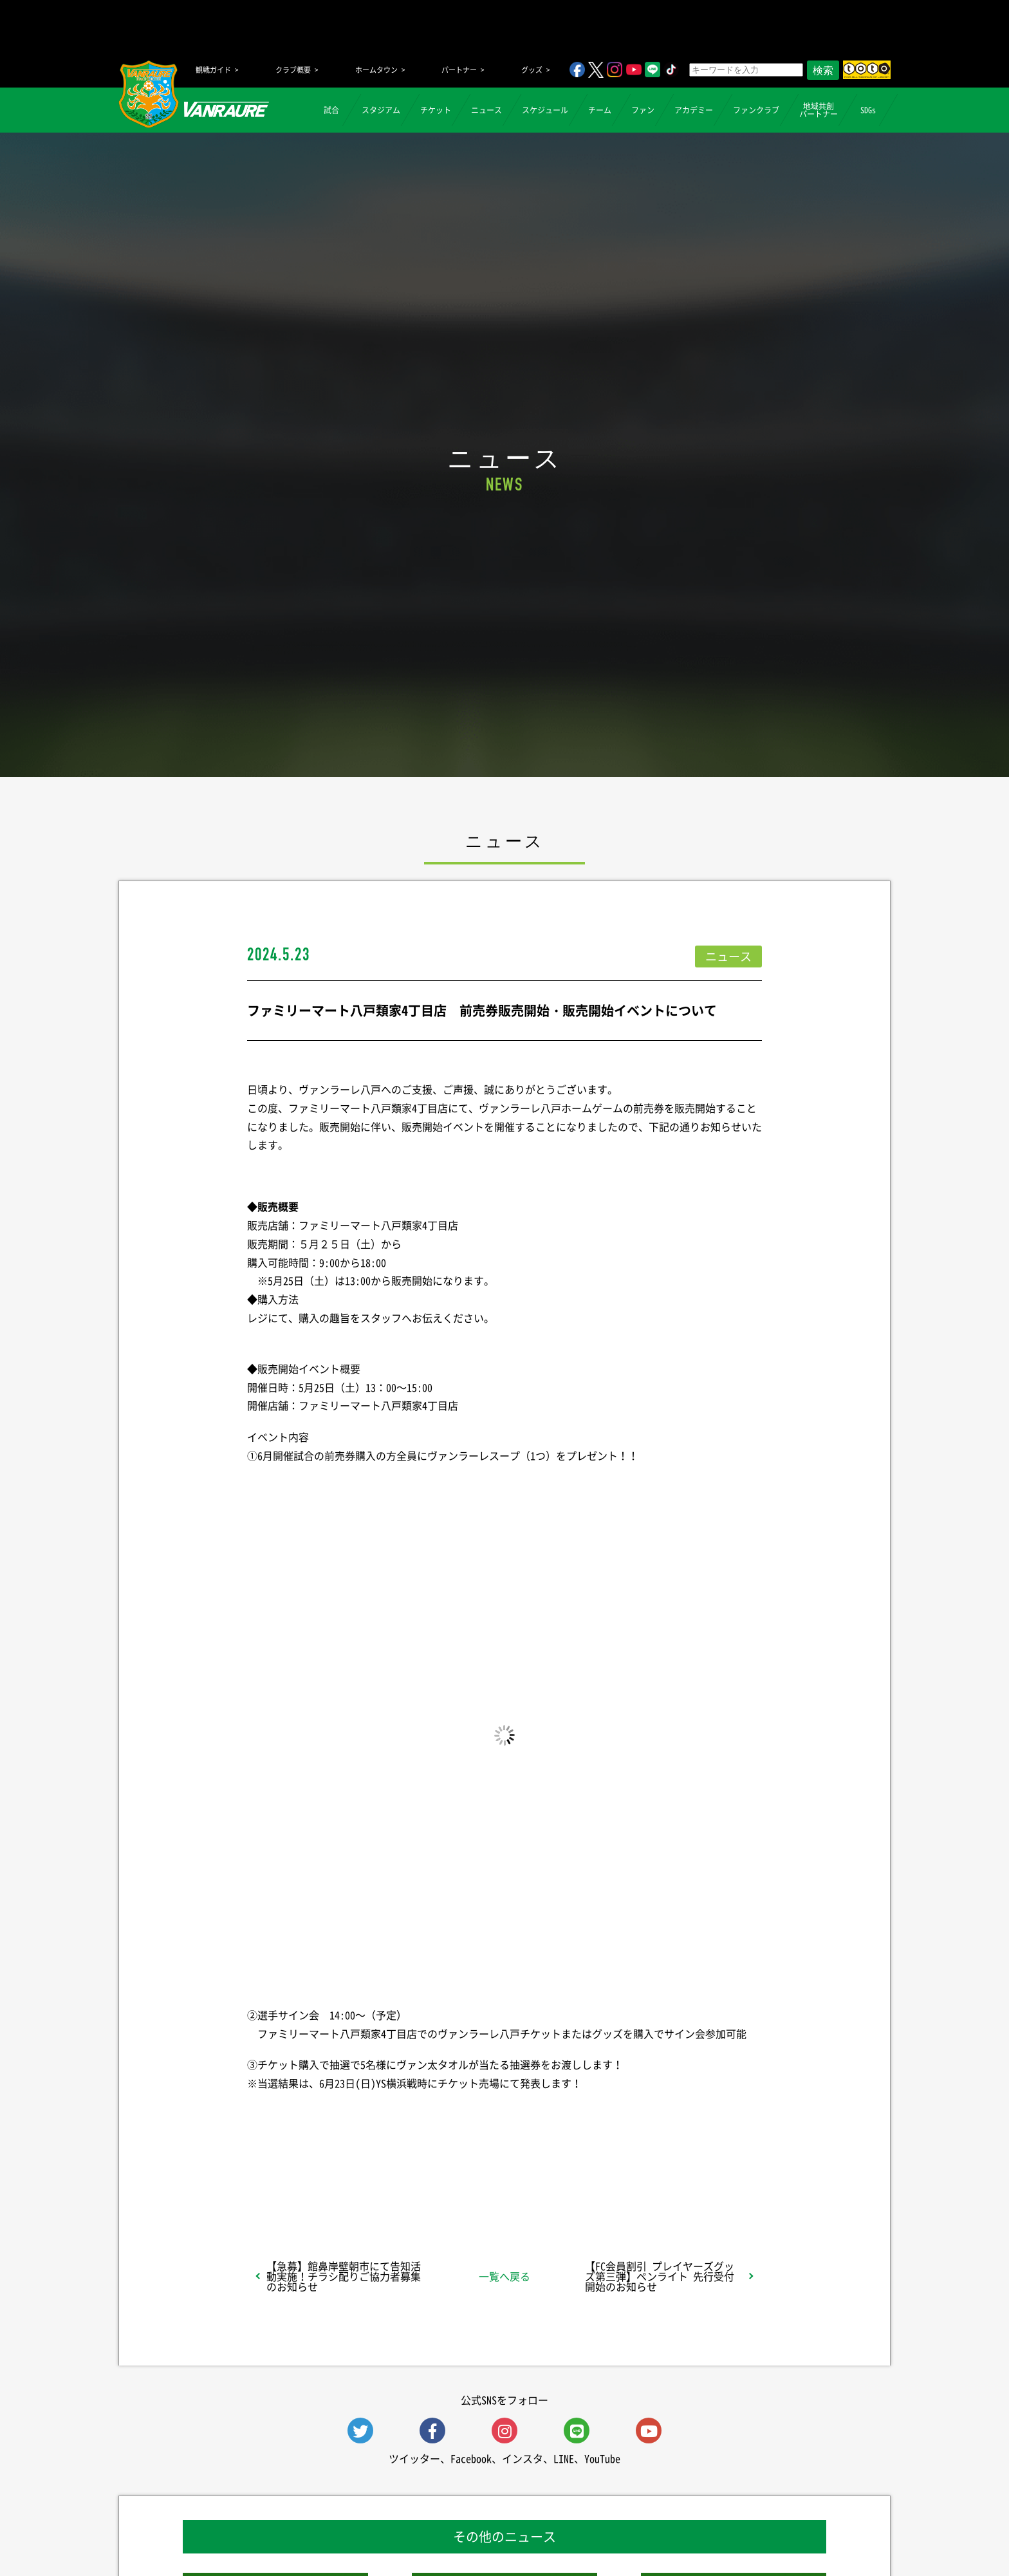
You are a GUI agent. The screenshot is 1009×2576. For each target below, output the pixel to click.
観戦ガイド (213, 69)
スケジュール (545, 110)
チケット (435, 110)
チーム (599, 110)
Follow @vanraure (634, 2181)
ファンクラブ (756, 110)
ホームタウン (376, 69)
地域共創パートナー (818, 110)
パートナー (459, 69)
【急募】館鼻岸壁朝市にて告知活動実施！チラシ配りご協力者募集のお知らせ (343, 2276)
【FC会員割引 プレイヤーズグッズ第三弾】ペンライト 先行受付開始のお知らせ (659, 2276)
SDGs (868, 110)
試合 (331, 110)
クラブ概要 (293, 69)
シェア (349, 2181)
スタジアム (381, 110)
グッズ (531, 69)
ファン (642, 110)
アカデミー (693, 110)
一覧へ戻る (504, 2276)
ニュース (486, 110)
